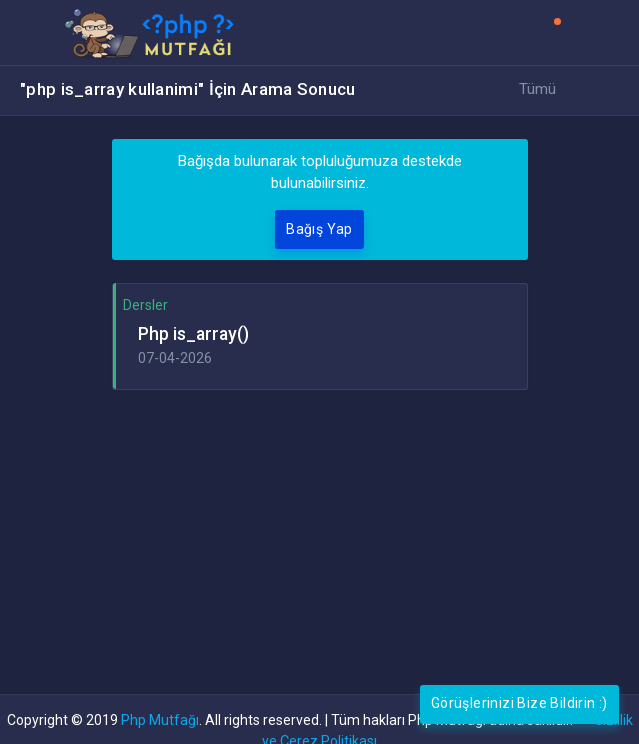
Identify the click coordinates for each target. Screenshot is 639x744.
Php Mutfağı (160, 720)
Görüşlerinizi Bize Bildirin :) (519, 703)
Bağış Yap (319, 229)
